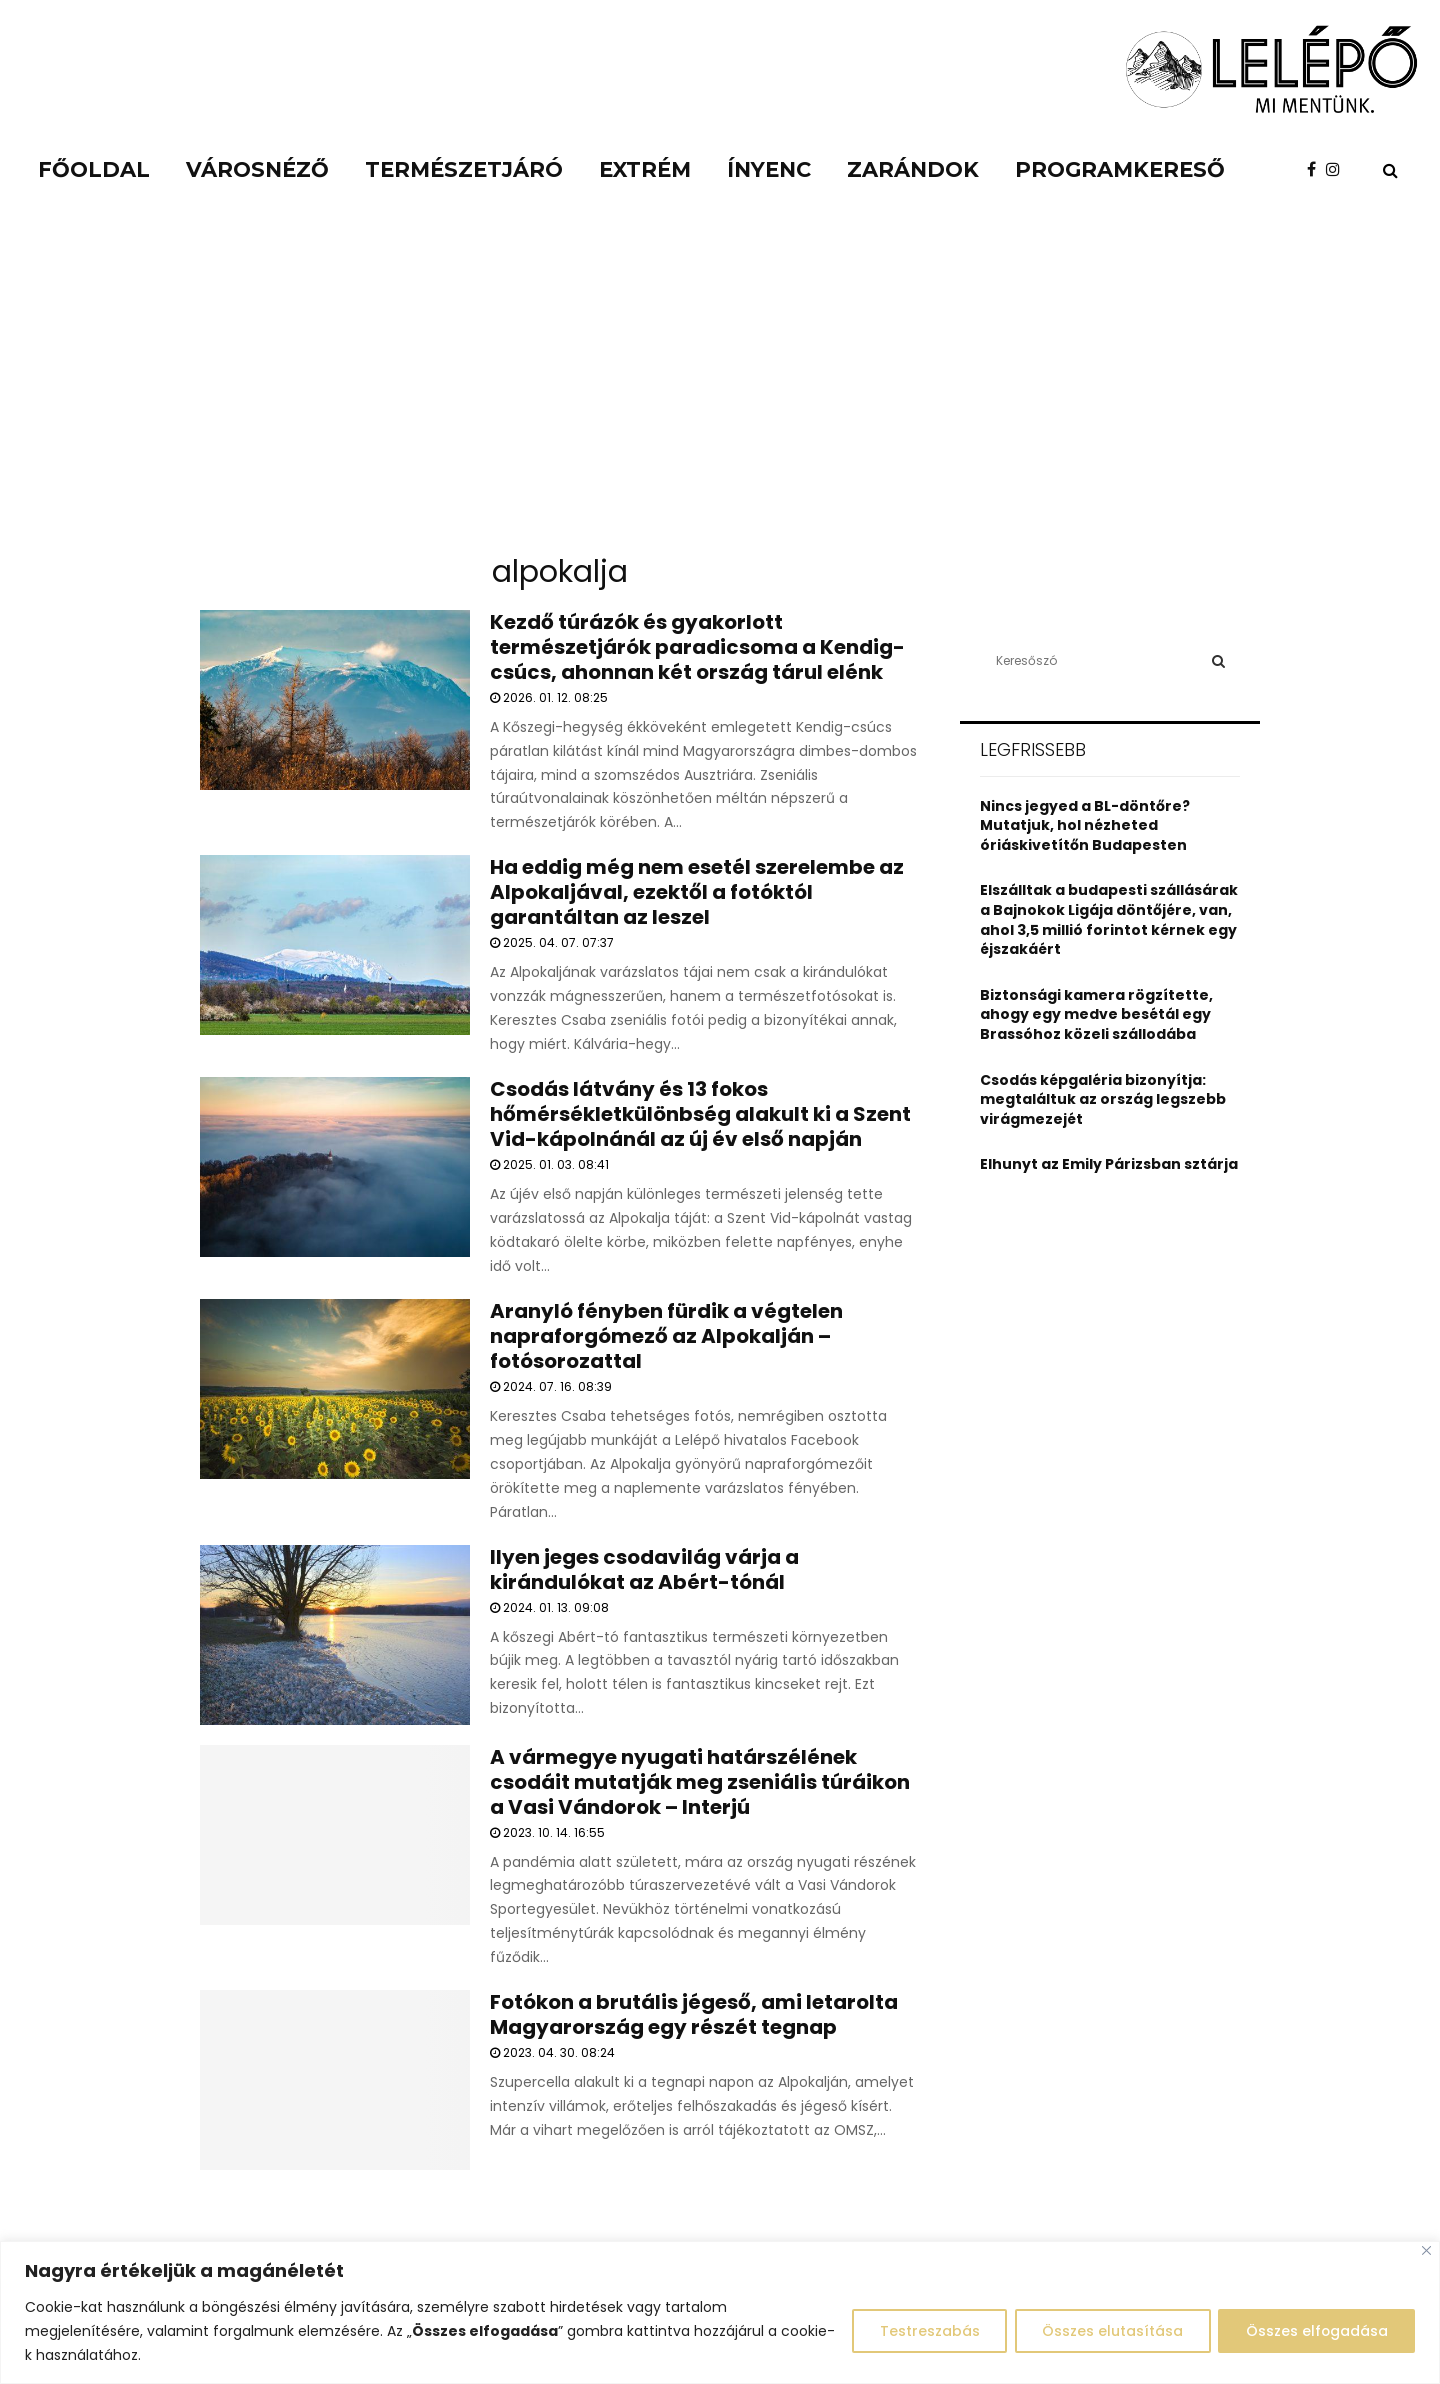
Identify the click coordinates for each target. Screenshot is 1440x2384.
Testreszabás (920, 2331)
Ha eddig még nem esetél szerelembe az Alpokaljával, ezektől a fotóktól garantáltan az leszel (697, 892)
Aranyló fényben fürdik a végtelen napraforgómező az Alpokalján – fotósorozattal (666, 1336)
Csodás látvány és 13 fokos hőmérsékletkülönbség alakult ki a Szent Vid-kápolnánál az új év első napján (700, 1114)
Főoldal (94, 169)
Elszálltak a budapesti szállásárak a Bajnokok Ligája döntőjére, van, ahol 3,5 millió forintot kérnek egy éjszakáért (1109, 919)
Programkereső (1120, 169)
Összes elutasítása (1106, 2331)
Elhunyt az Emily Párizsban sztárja (1109, 1164)
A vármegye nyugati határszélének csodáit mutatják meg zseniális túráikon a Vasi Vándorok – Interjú (700, 1782)
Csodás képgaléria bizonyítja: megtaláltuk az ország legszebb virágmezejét (1103, 1099)
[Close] (1426, 2250)
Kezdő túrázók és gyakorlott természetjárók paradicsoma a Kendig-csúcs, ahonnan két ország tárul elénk (697, 647)
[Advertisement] (720, 390)
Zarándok (913, 169)
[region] (720, 2312)
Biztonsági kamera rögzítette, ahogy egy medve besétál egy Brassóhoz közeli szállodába (1096, 1014)
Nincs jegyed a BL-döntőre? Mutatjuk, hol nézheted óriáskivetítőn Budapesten (1085, 825)
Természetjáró (464, 169)
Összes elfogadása (1314, 2331)
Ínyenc (769, 169)
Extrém (645, 169)
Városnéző (257, 169)
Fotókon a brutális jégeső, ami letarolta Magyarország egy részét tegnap (694, 2014)
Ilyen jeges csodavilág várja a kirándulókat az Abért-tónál (644, 1569)
